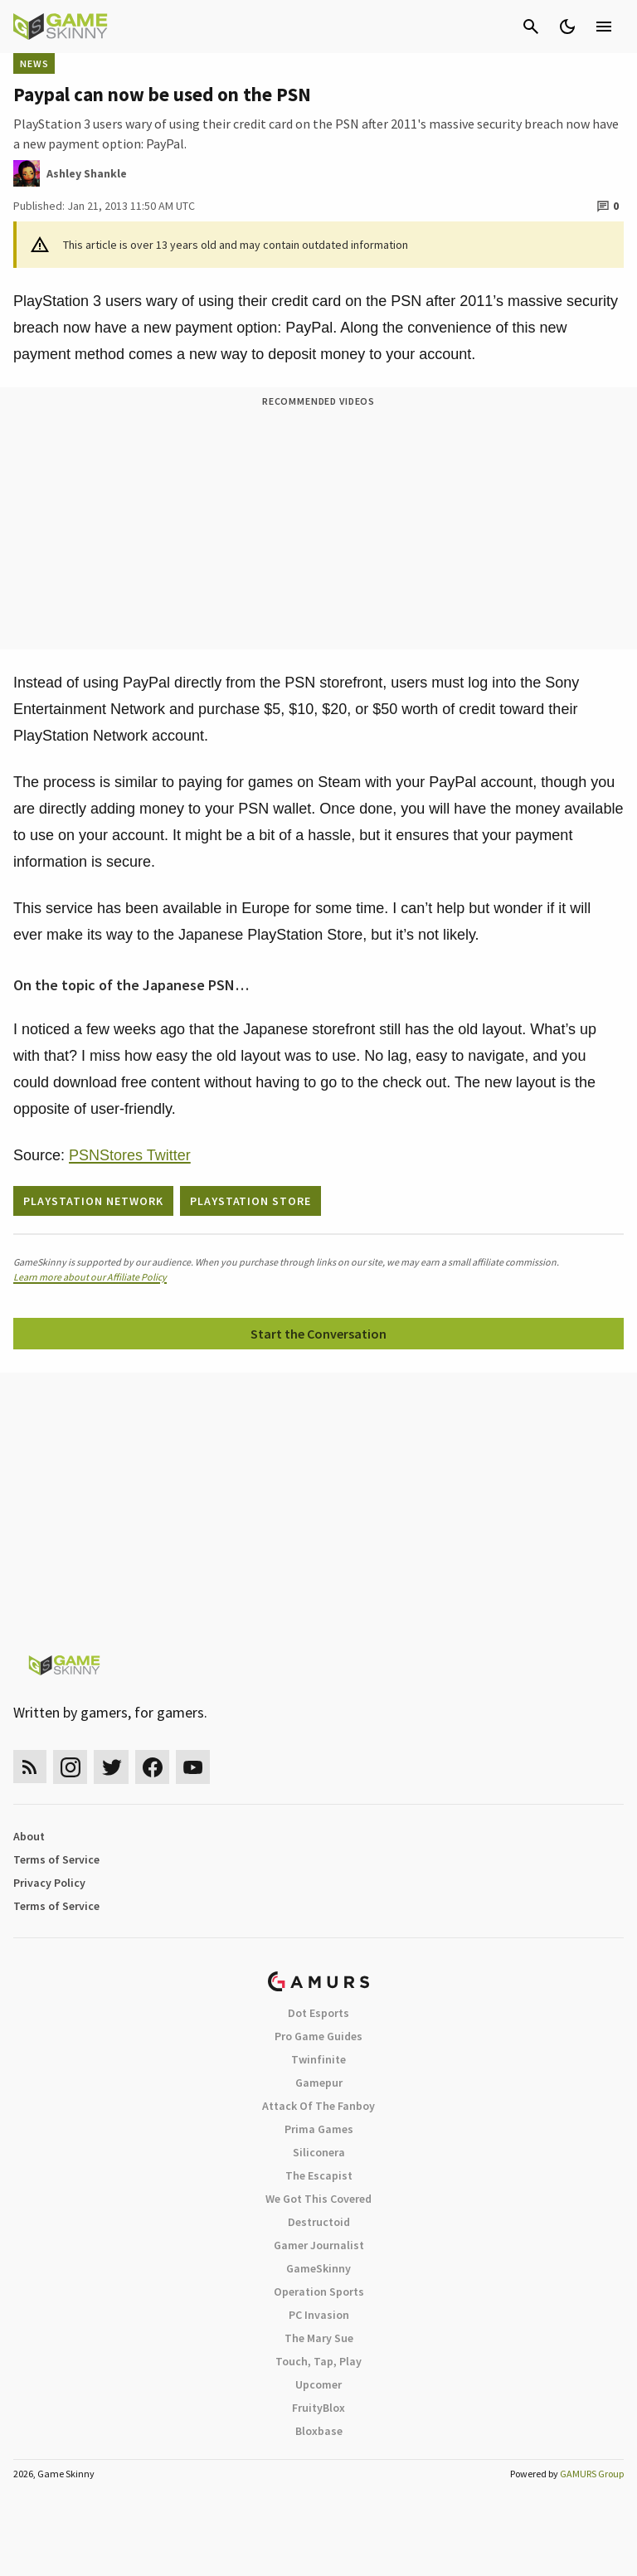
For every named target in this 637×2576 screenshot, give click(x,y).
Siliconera (319, 2152)
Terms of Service (56, 1859)
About (29, 1836)
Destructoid (319, 2221)
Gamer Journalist (319, 2245)
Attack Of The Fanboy (318, 2105)
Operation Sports (319, 2291)
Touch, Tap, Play (318, 2361)
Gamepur (319, 2082)
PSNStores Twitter (130, 1155)
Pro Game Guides (318, 2036)
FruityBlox (318, 2407)
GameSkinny (318, 2268)
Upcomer (318, 2384)
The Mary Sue (318, 2338)
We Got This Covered (318, 2198)
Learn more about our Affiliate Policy (90, 1277)
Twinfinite (318, 2059)
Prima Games (318, 2129)
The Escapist (319, 2175)
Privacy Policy (49, 1882)
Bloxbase (319, 2430)
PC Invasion (319, 2314)
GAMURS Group (592, 2473)
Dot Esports (318, 2012)
